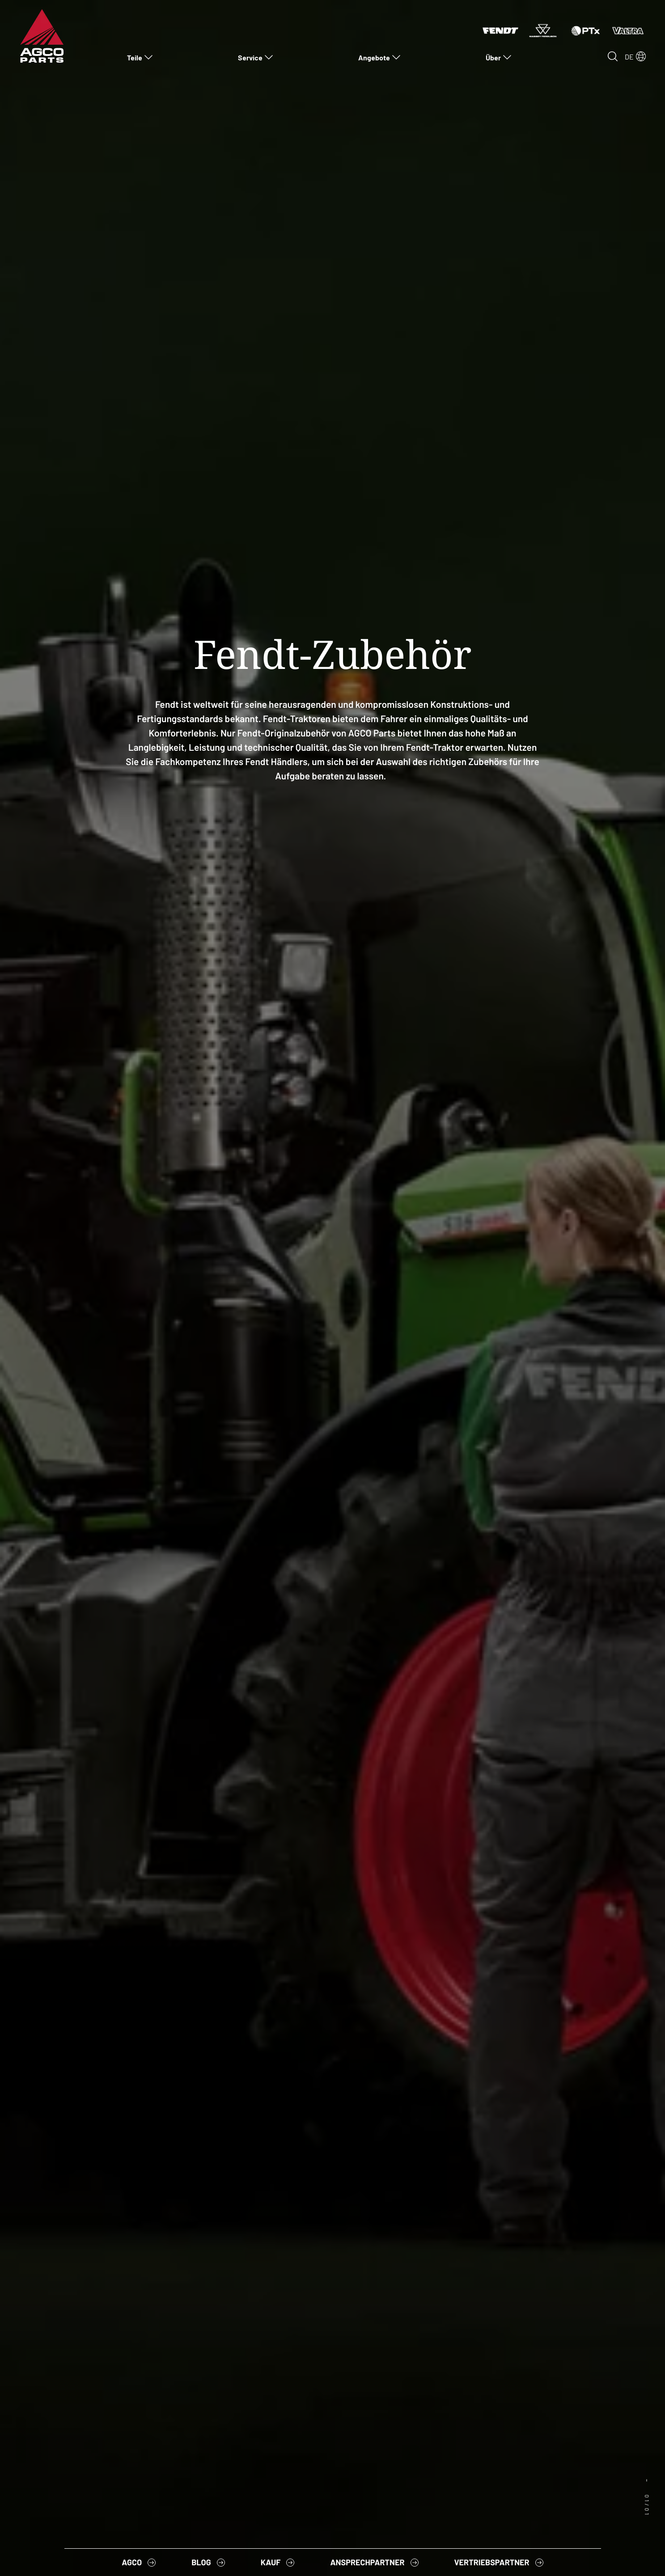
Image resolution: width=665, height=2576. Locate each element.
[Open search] (613, 56)
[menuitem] (139, 57)
